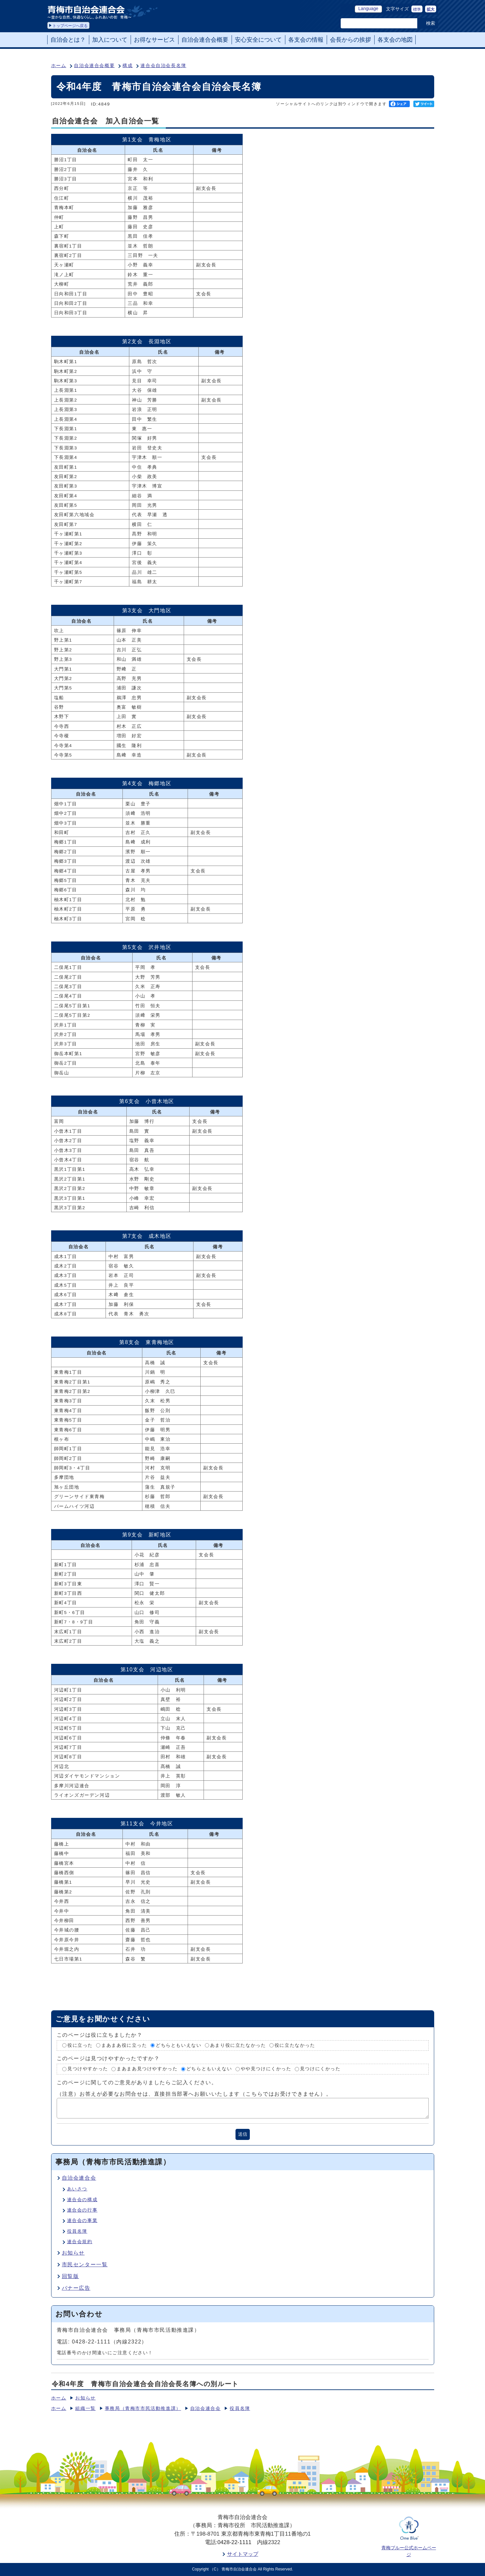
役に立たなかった (295, 2045)
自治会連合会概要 (94, 65)
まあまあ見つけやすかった (147, 2068)
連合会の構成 (82, 2199)
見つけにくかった (320, 2068)
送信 (242, 2134)
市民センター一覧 (85, 2264)
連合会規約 (80, 2241)
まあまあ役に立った (124, 2045)
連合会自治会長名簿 (163, 65)
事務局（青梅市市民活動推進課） (143, 2408)
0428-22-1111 (234, 2542)
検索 (430, 23)
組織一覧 (85, 2408)
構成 (127, 65)
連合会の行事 (82, 2210)
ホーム (58, 65)
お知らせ (73, 2253)
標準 (417, 9)
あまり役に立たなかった (238, 2045)
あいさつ (77, 2189)
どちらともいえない (178, 2045)
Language (368, 8)
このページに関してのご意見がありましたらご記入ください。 (137, 2082)
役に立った (80, 2045)
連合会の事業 (82, 2220)
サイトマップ (242, 2554)
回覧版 (70, 2276)
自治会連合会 (79, 2178)
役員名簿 (77, 2231)
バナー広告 (76, 2288)
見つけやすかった (87, 2068)
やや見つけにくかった (266, 2068)
